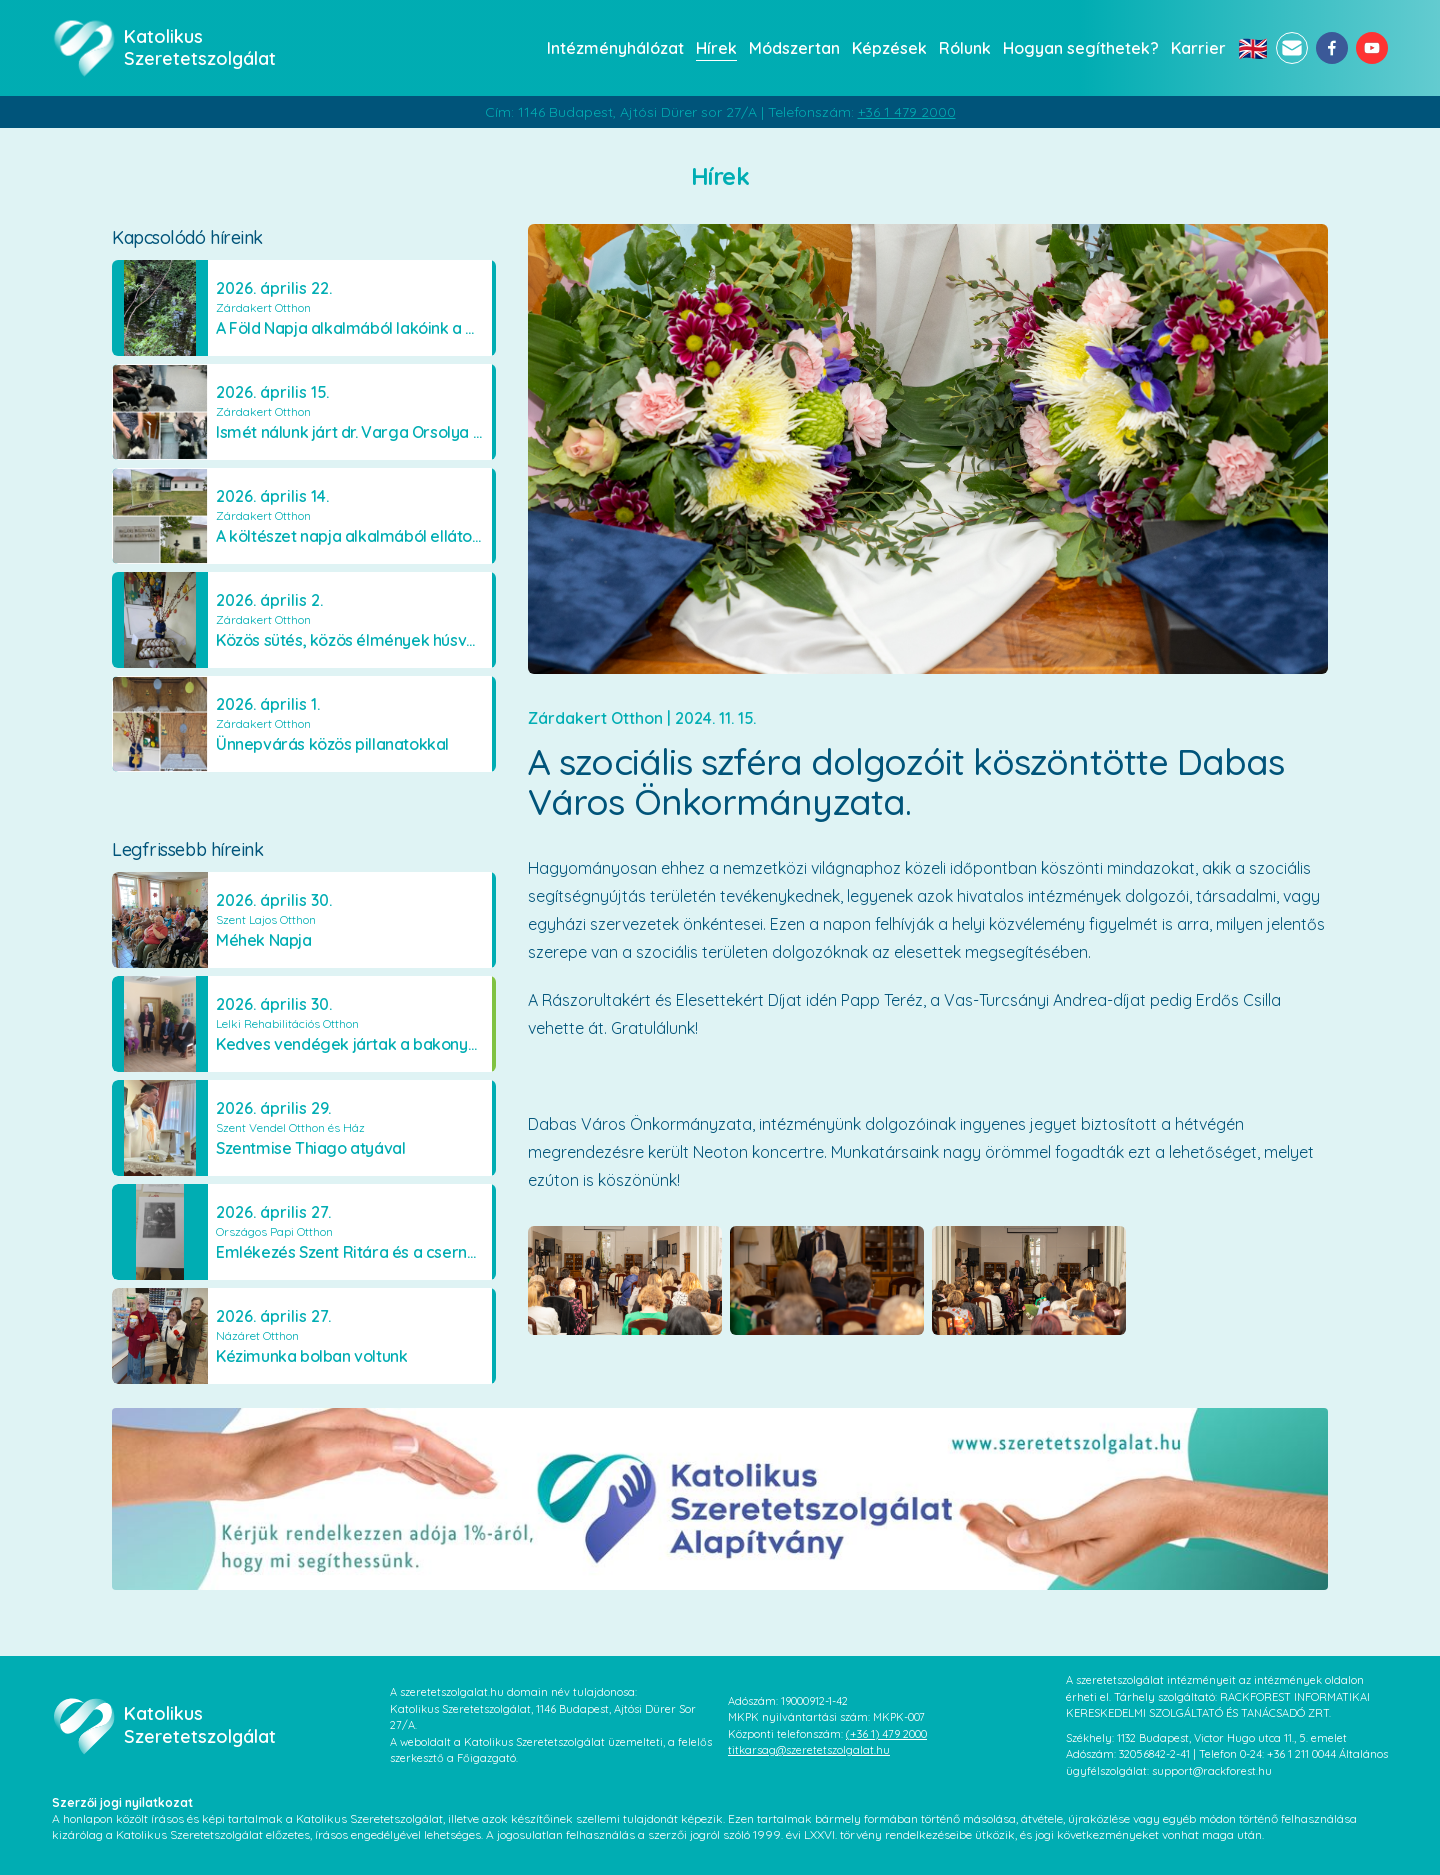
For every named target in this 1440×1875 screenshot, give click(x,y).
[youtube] (1372, 48)
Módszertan (794, 48)
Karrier (1198, 48)
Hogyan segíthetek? (1081, 48)
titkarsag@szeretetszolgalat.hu (809, 1750)
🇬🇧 (1253, 48)
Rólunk (965, 48)
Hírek (716, 48)
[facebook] (1332, 48)
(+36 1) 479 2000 (886, 1734)
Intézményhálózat (615, 48)
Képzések (889, 48)
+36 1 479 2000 (907, 112)
